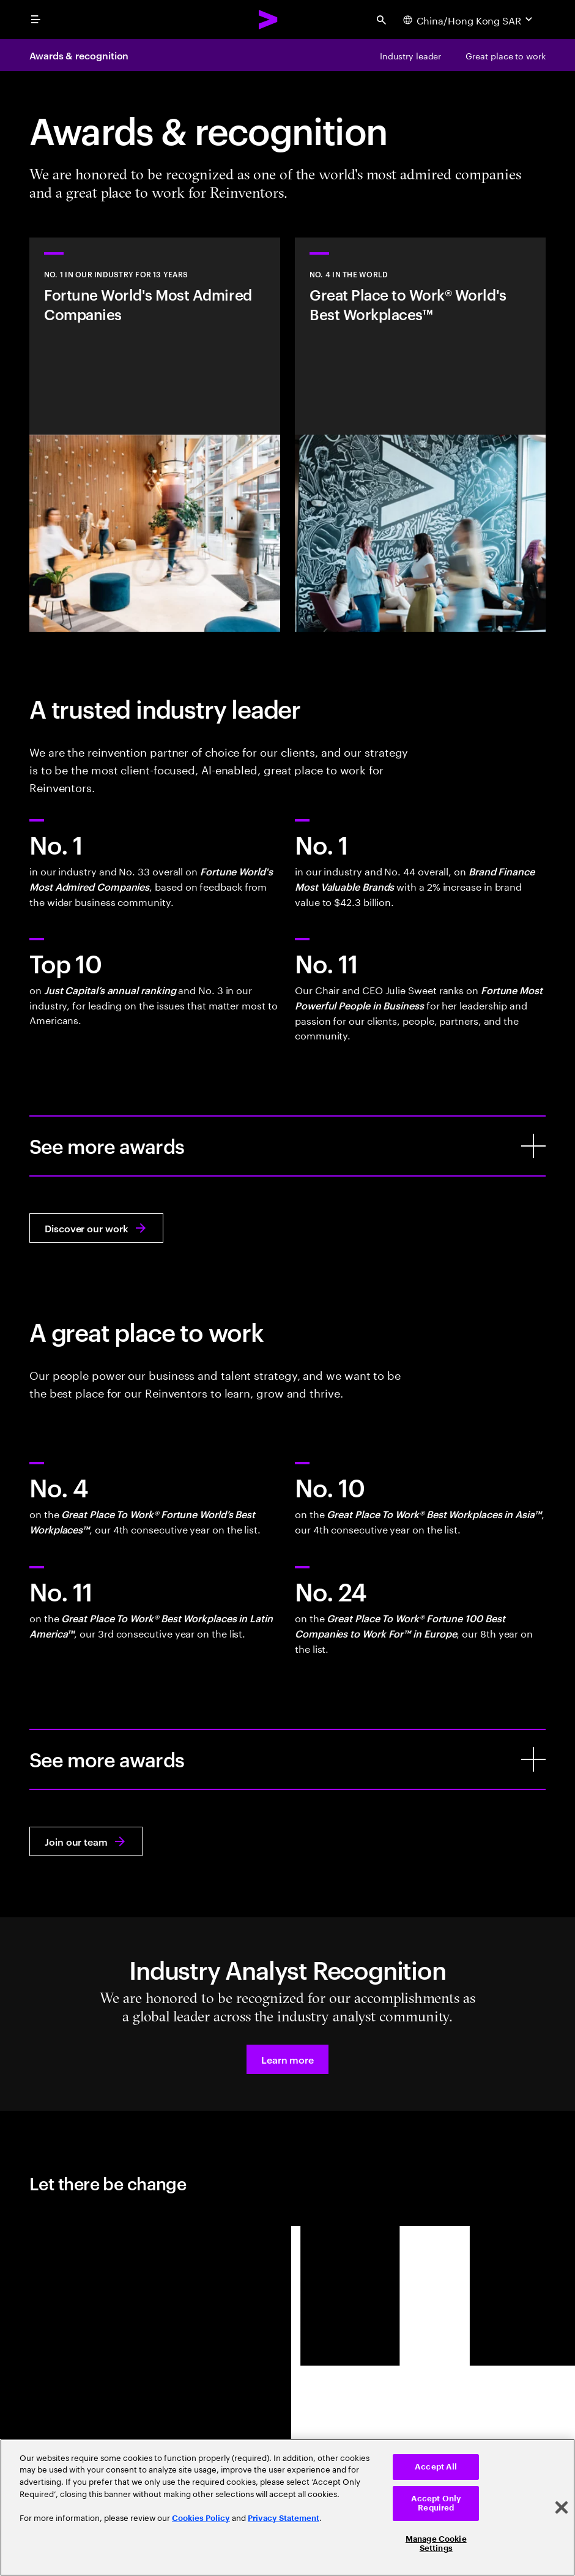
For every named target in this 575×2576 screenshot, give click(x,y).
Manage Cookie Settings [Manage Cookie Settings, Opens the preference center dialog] (436, 2544)
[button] (287, 2059)
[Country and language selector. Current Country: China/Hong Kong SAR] (469, 19)
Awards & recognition (78, 55)
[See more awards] (533, 1146)
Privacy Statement (283, 2518)
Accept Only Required (436, 2503)
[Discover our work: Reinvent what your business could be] (96, 1228)
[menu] (35, 19)
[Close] (561, 2507)
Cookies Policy (201, 2518)
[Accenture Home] (268, 19)
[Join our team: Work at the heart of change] (86, 1841)
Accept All (436, 2467)
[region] (287, 2507)
